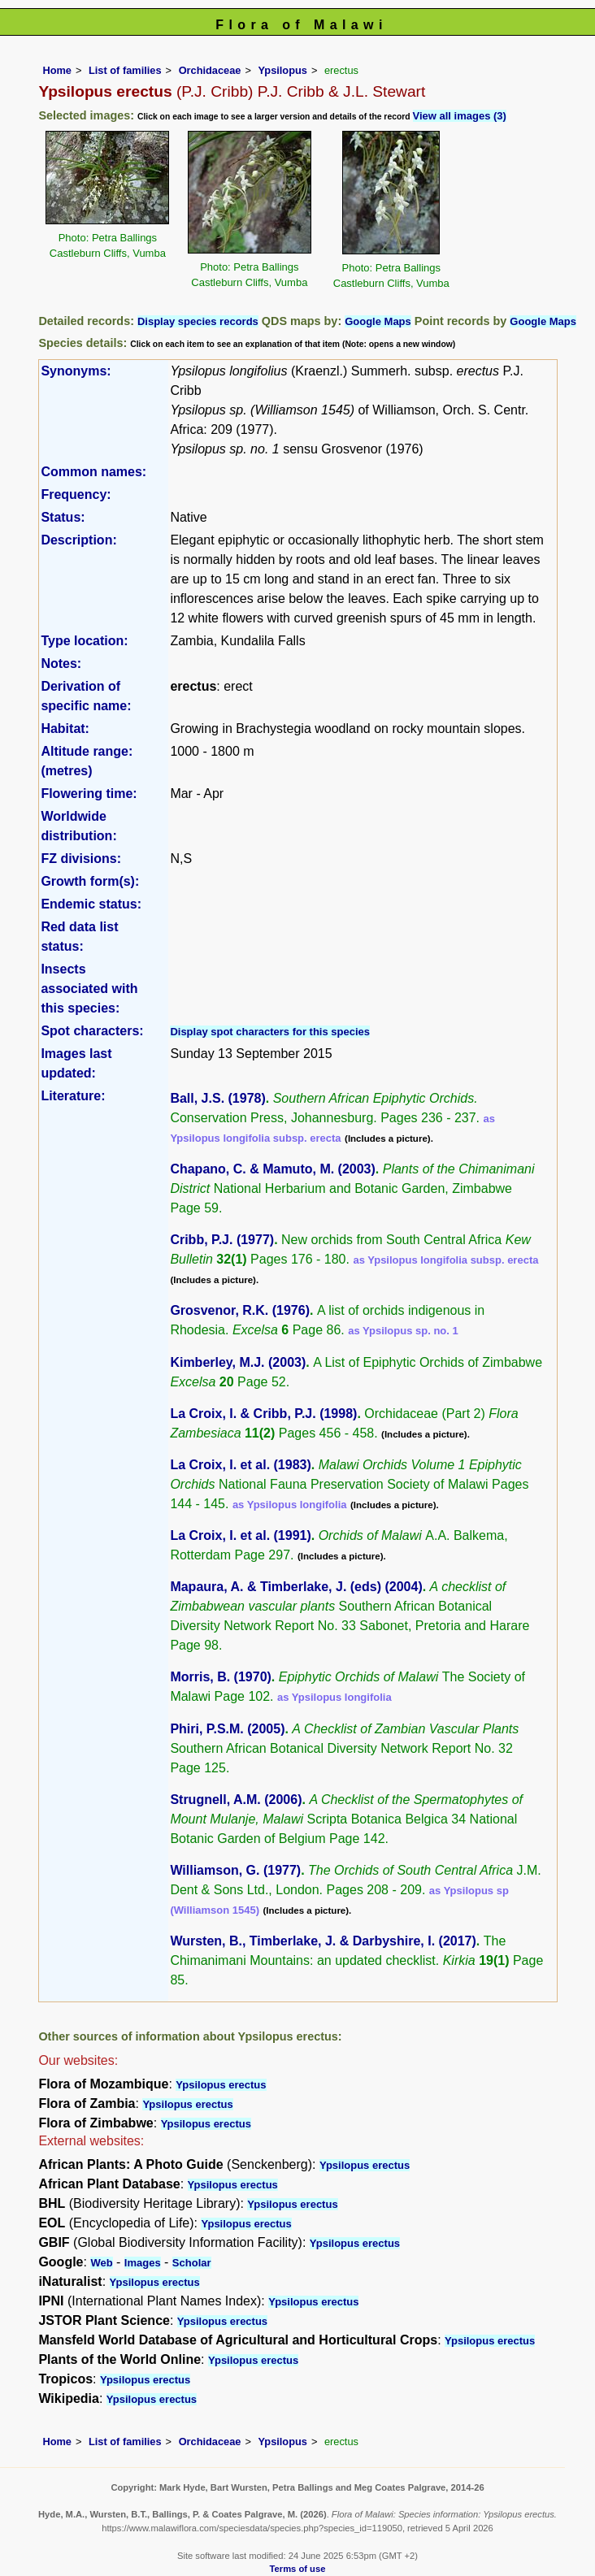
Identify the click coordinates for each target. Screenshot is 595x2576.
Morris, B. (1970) (220, 1677)
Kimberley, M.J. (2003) (238, 1362)
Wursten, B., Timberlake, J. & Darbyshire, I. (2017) (323, 1941)
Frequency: (76, 494)
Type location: (84, 641)
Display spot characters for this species (270, 1032)
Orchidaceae (210, 70)
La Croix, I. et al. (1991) (240, 1535)
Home (57, 70)
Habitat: (65, 728)
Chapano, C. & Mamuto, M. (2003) (272, 1169)
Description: (78, 540)
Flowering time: (89, 793)
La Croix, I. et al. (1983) (240, 1465)
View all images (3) (459, 116)
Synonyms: (76, 371)
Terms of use (298, 2569)
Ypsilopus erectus (221, 2085)
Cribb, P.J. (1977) (222, 1240)
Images (142, 2263)
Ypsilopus (282, 70)
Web (101, 2263)
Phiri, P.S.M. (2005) (227, 1729)
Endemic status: (91, 904)
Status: (63, 517)
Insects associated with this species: (89, 988)
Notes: (61, 663)
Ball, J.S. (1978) (217, 1098)
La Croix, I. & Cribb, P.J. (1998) (263, 1413)
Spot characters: (92, 1031)
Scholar (191, 2263)
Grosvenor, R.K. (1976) (240, 1310)
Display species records (197, 321)
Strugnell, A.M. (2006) (236, 1799)
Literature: (73, 1096)
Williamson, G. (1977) (235, 1870)
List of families (125, 70)
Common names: (93, 472)
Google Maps (378, 321)
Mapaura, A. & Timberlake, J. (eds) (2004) (296, 1587)
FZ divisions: (81, 858)
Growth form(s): (90, 881)
